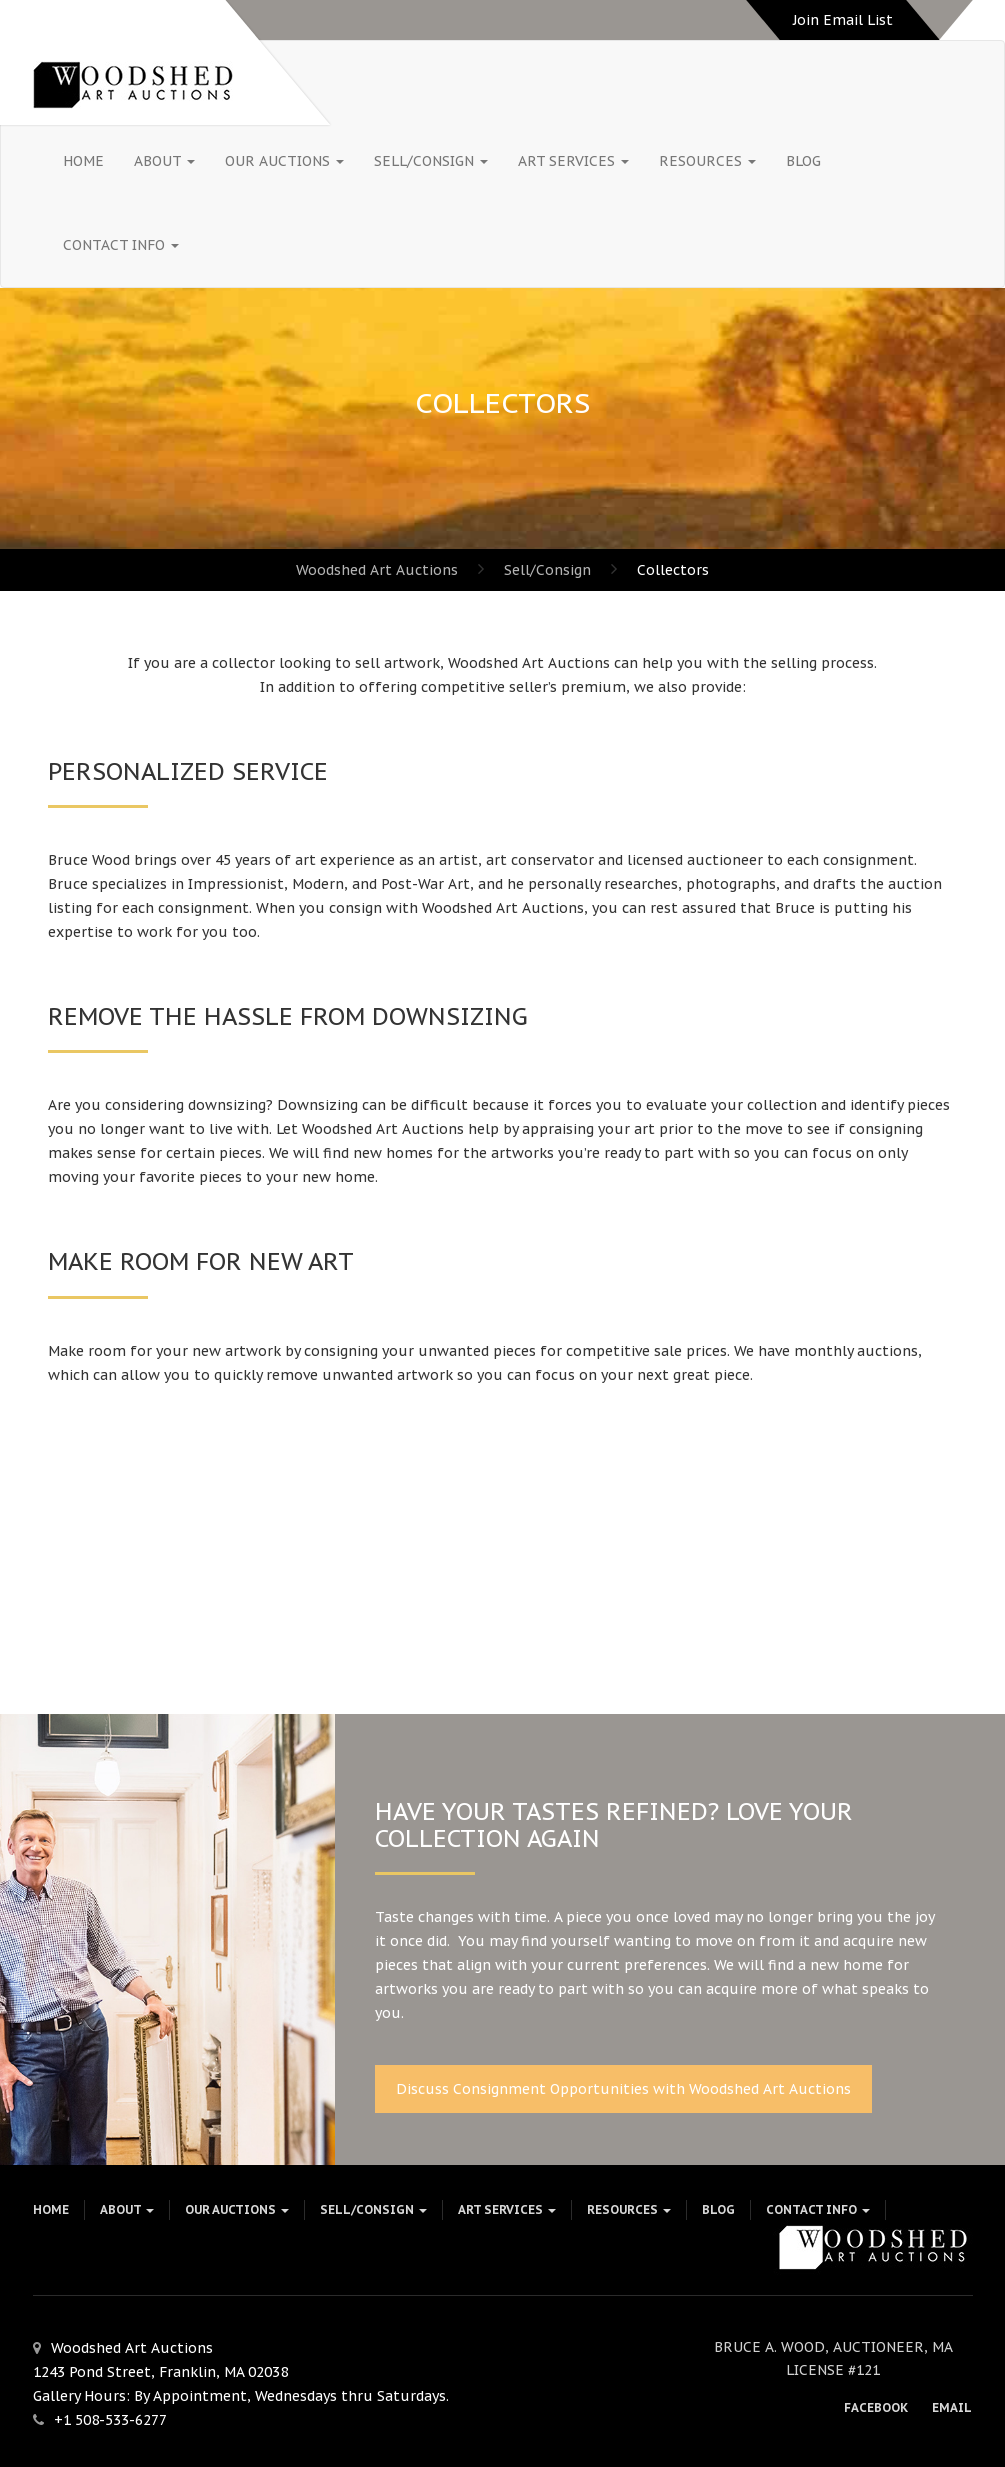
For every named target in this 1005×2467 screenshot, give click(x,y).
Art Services (573, 161)
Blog (803, 161)
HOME (83, 161)
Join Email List (843, 20)
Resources (707, 161)
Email (952, 2407)
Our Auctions (284, 161)
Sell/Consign (431, 161)
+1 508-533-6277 (110, 2420)
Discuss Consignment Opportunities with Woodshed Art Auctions (623, 2089)
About (164, 161)
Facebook (876, 2407)
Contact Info (121, 245)
